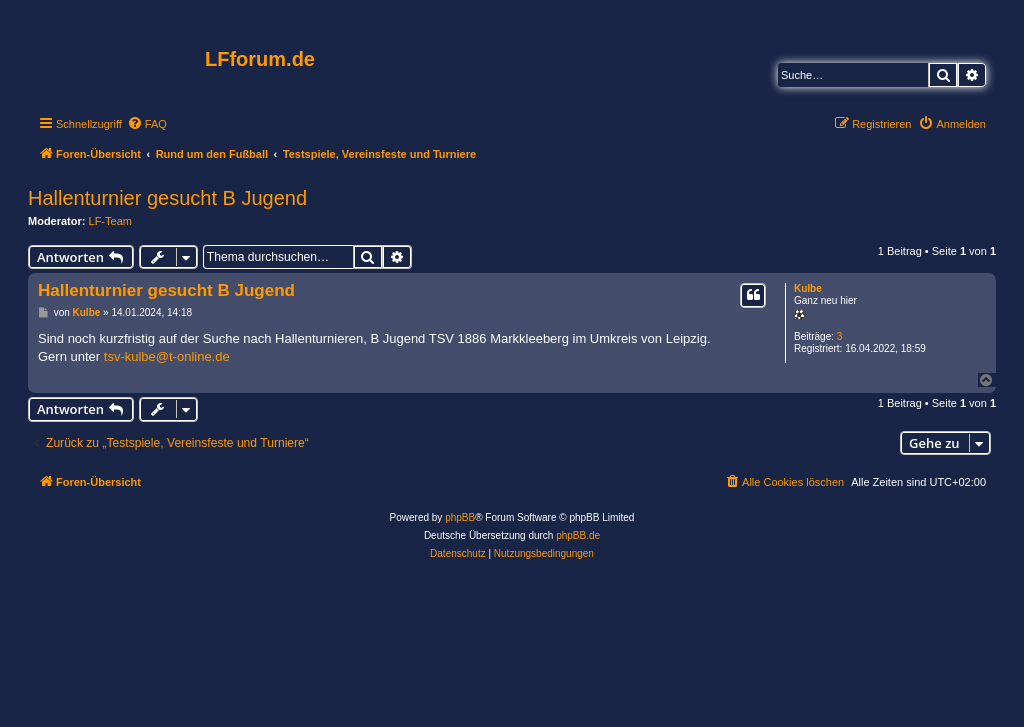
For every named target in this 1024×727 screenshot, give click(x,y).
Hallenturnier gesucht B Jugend (167, 198)
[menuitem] (147, 124)
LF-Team (110, 221)
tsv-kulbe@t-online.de (167, 356)
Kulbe (808, 288)
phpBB (460, 517)
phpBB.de (578, 535)
